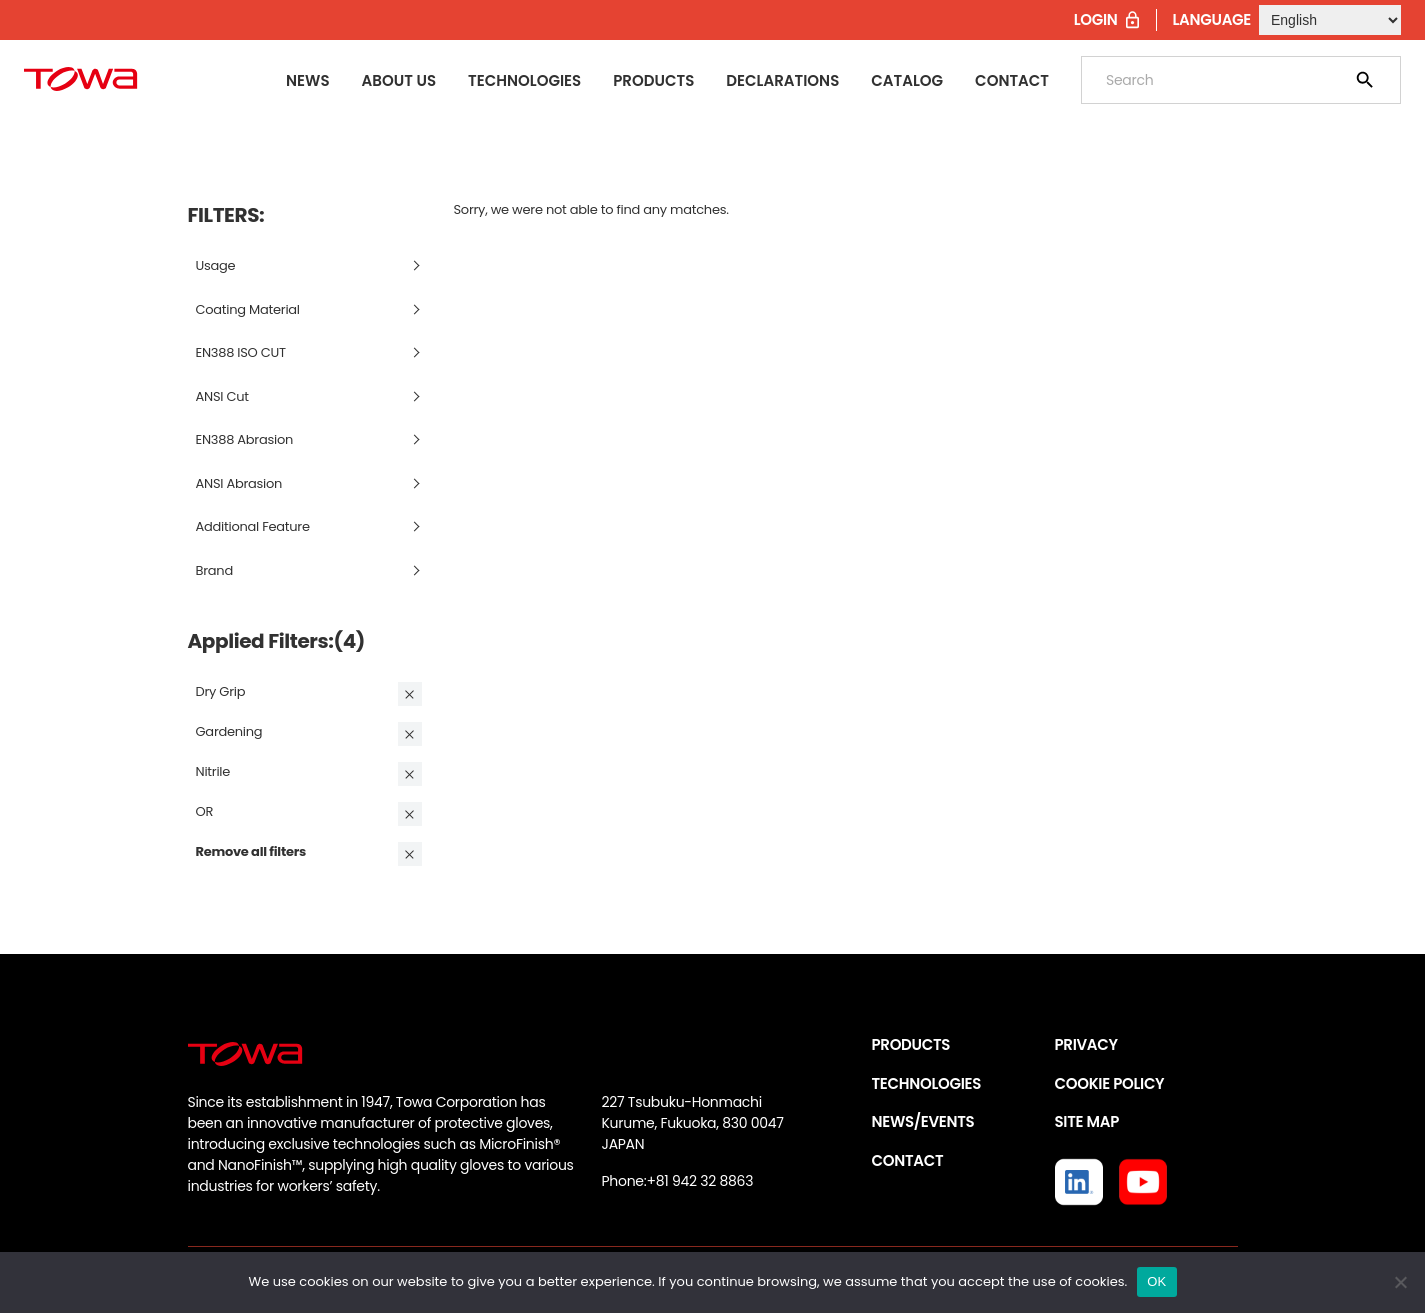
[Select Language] (1330, 20)
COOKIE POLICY (1110, 1083)
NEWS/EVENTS (923, 1121)
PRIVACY (1086, 1044)
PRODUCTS (911, 1044)
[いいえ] (1400, 1282)
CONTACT (908, 1160)
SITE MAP (1087, 1121)
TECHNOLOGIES (927, 1083)
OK (1156, 1281)
